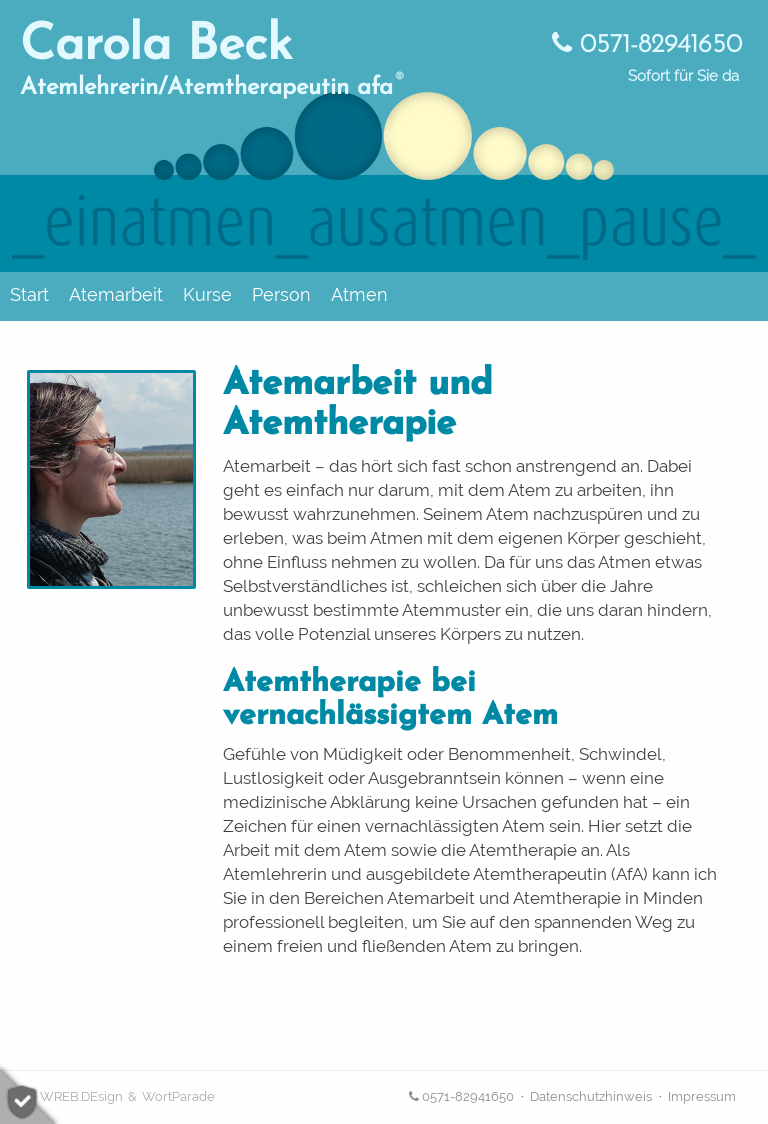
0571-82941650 (647, 45)
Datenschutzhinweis (591, 1096)
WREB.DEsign (81, 1096)
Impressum (702, 1096)
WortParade (178, 1096)
